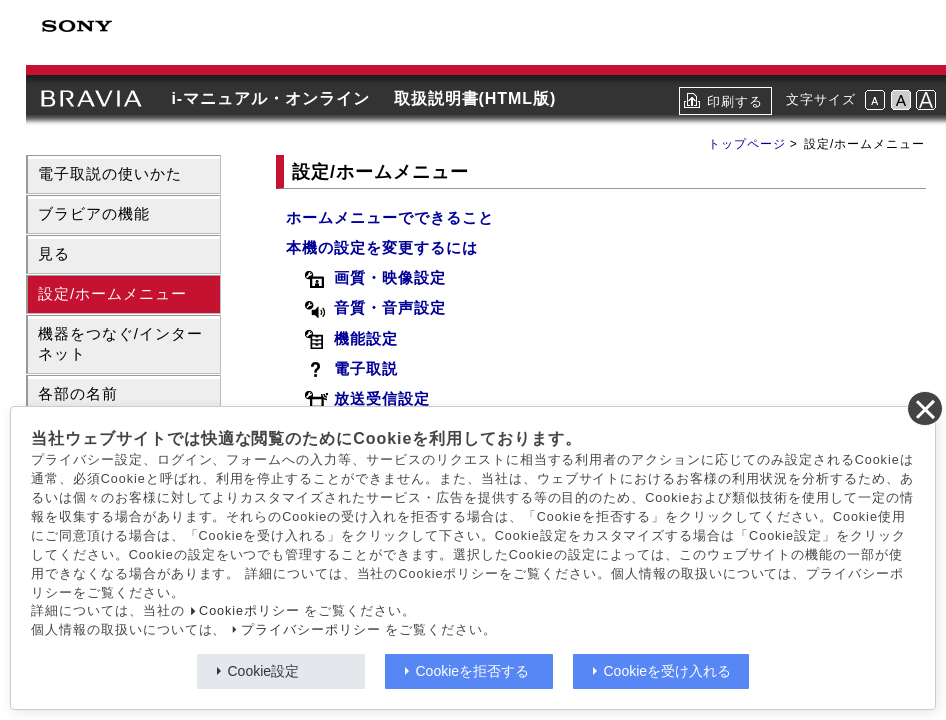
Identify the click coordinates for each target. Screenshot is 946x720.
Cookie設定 (264, 671)
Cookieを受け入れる (668, 671)
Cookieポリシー (249, 611)
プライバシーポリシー (311, 630)
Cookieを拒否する (473, 671)
